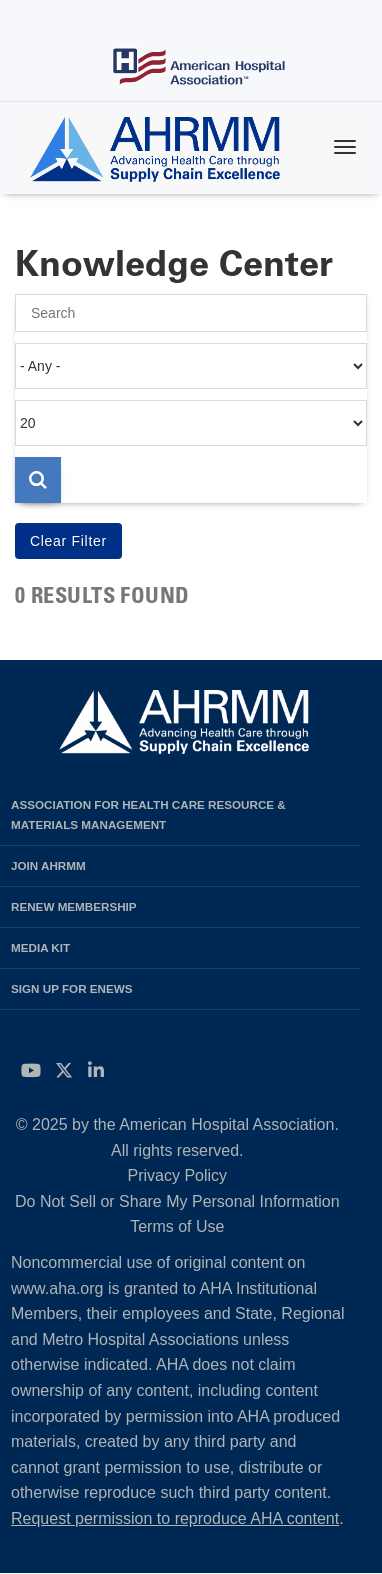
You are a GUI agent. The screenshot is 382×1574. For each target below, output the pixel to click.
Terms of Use (177, 1226)
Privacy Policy (178, 1175)
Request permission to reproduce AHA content (175, 1518)
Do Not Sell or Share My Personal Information (177, 1201)
